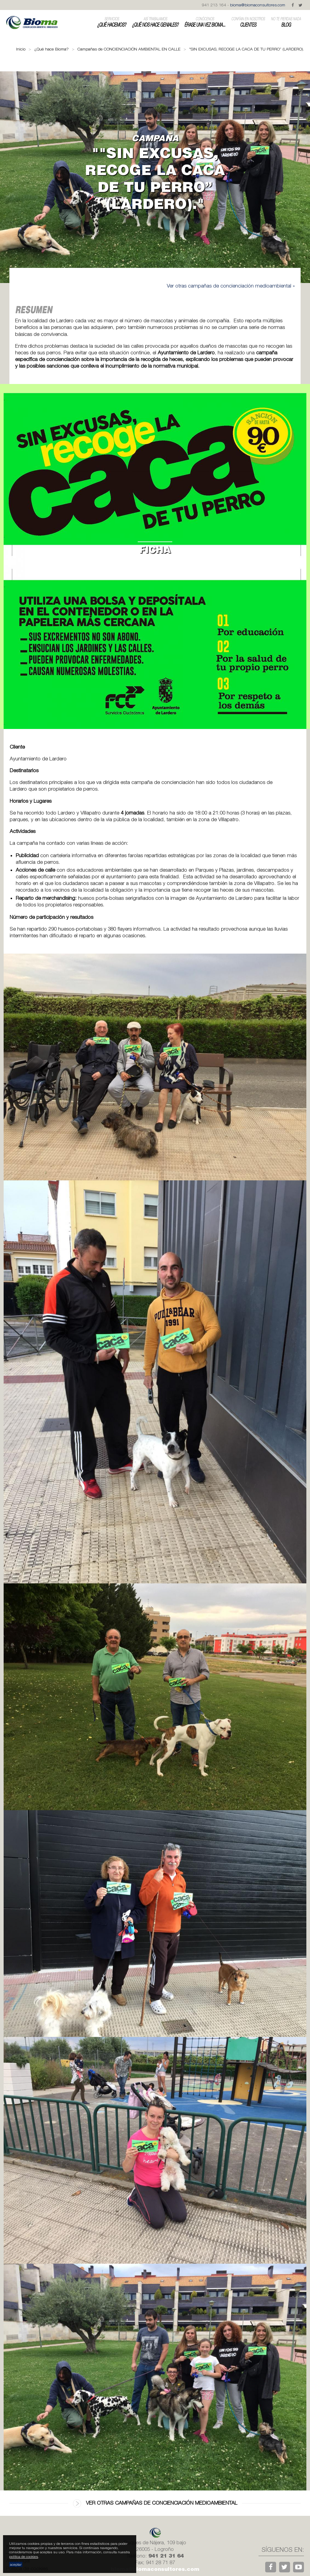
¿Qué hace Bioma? (51, 49)
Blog (286, 22)
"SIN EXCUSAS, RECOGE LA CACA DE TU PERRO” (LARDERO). (246, 49)
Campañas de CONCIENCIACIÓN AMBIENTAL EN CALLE (129, 49)
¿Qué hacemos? (111, 22)
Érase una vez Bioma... (204, 22)
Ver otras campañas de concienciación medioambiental (155, 2503)
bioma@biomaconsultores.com (257, 4)
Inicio (20, 49)
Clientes (248, 22)
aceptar (15, 2564)
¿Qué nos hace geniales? (155, 22)
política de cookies (23, 2556)
